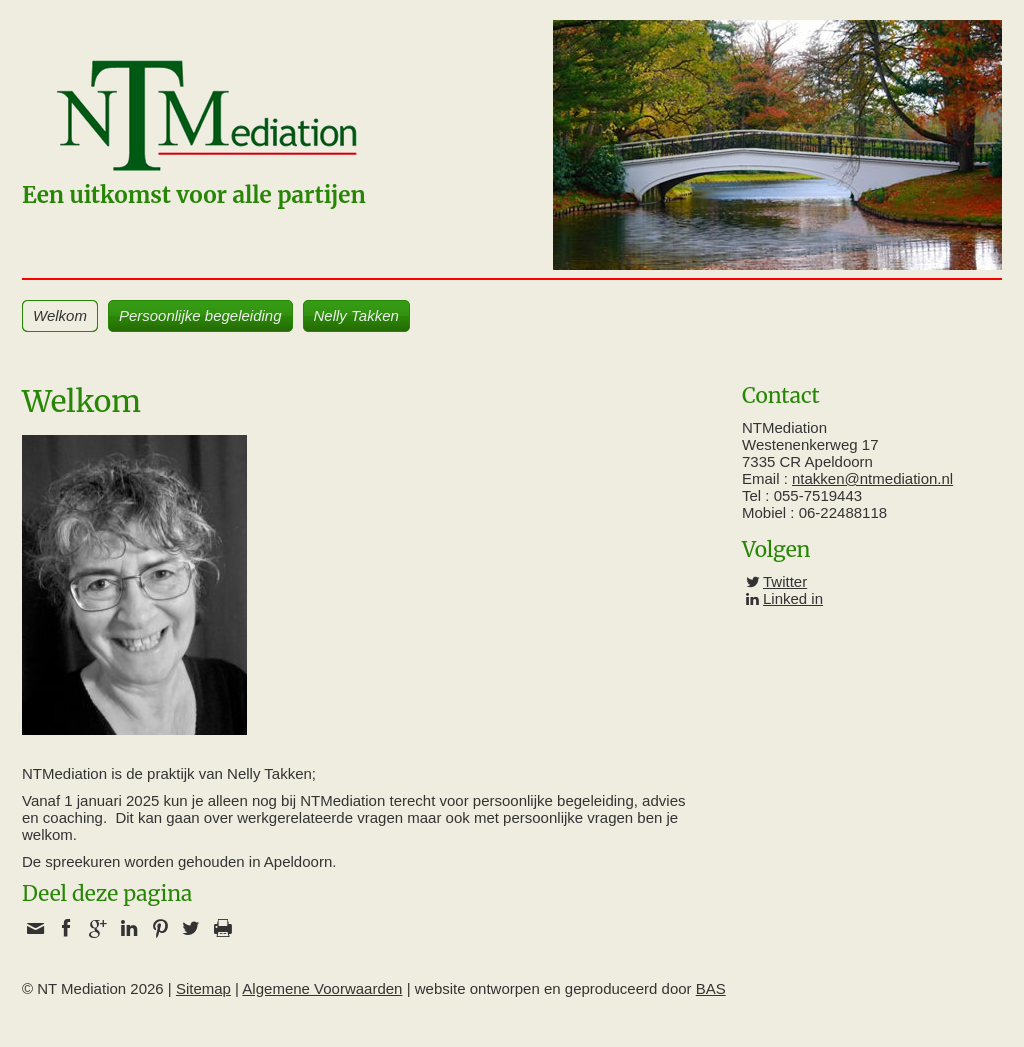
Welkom (60, 315)
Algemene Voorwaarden (322, 988)
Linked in (793, 598)
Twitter (785, 581)
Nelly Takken (356, 315)
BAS (711, 988)
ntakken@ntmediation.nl (872, 478)
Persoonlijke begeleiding (200, 315)
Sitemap (203, 988)
